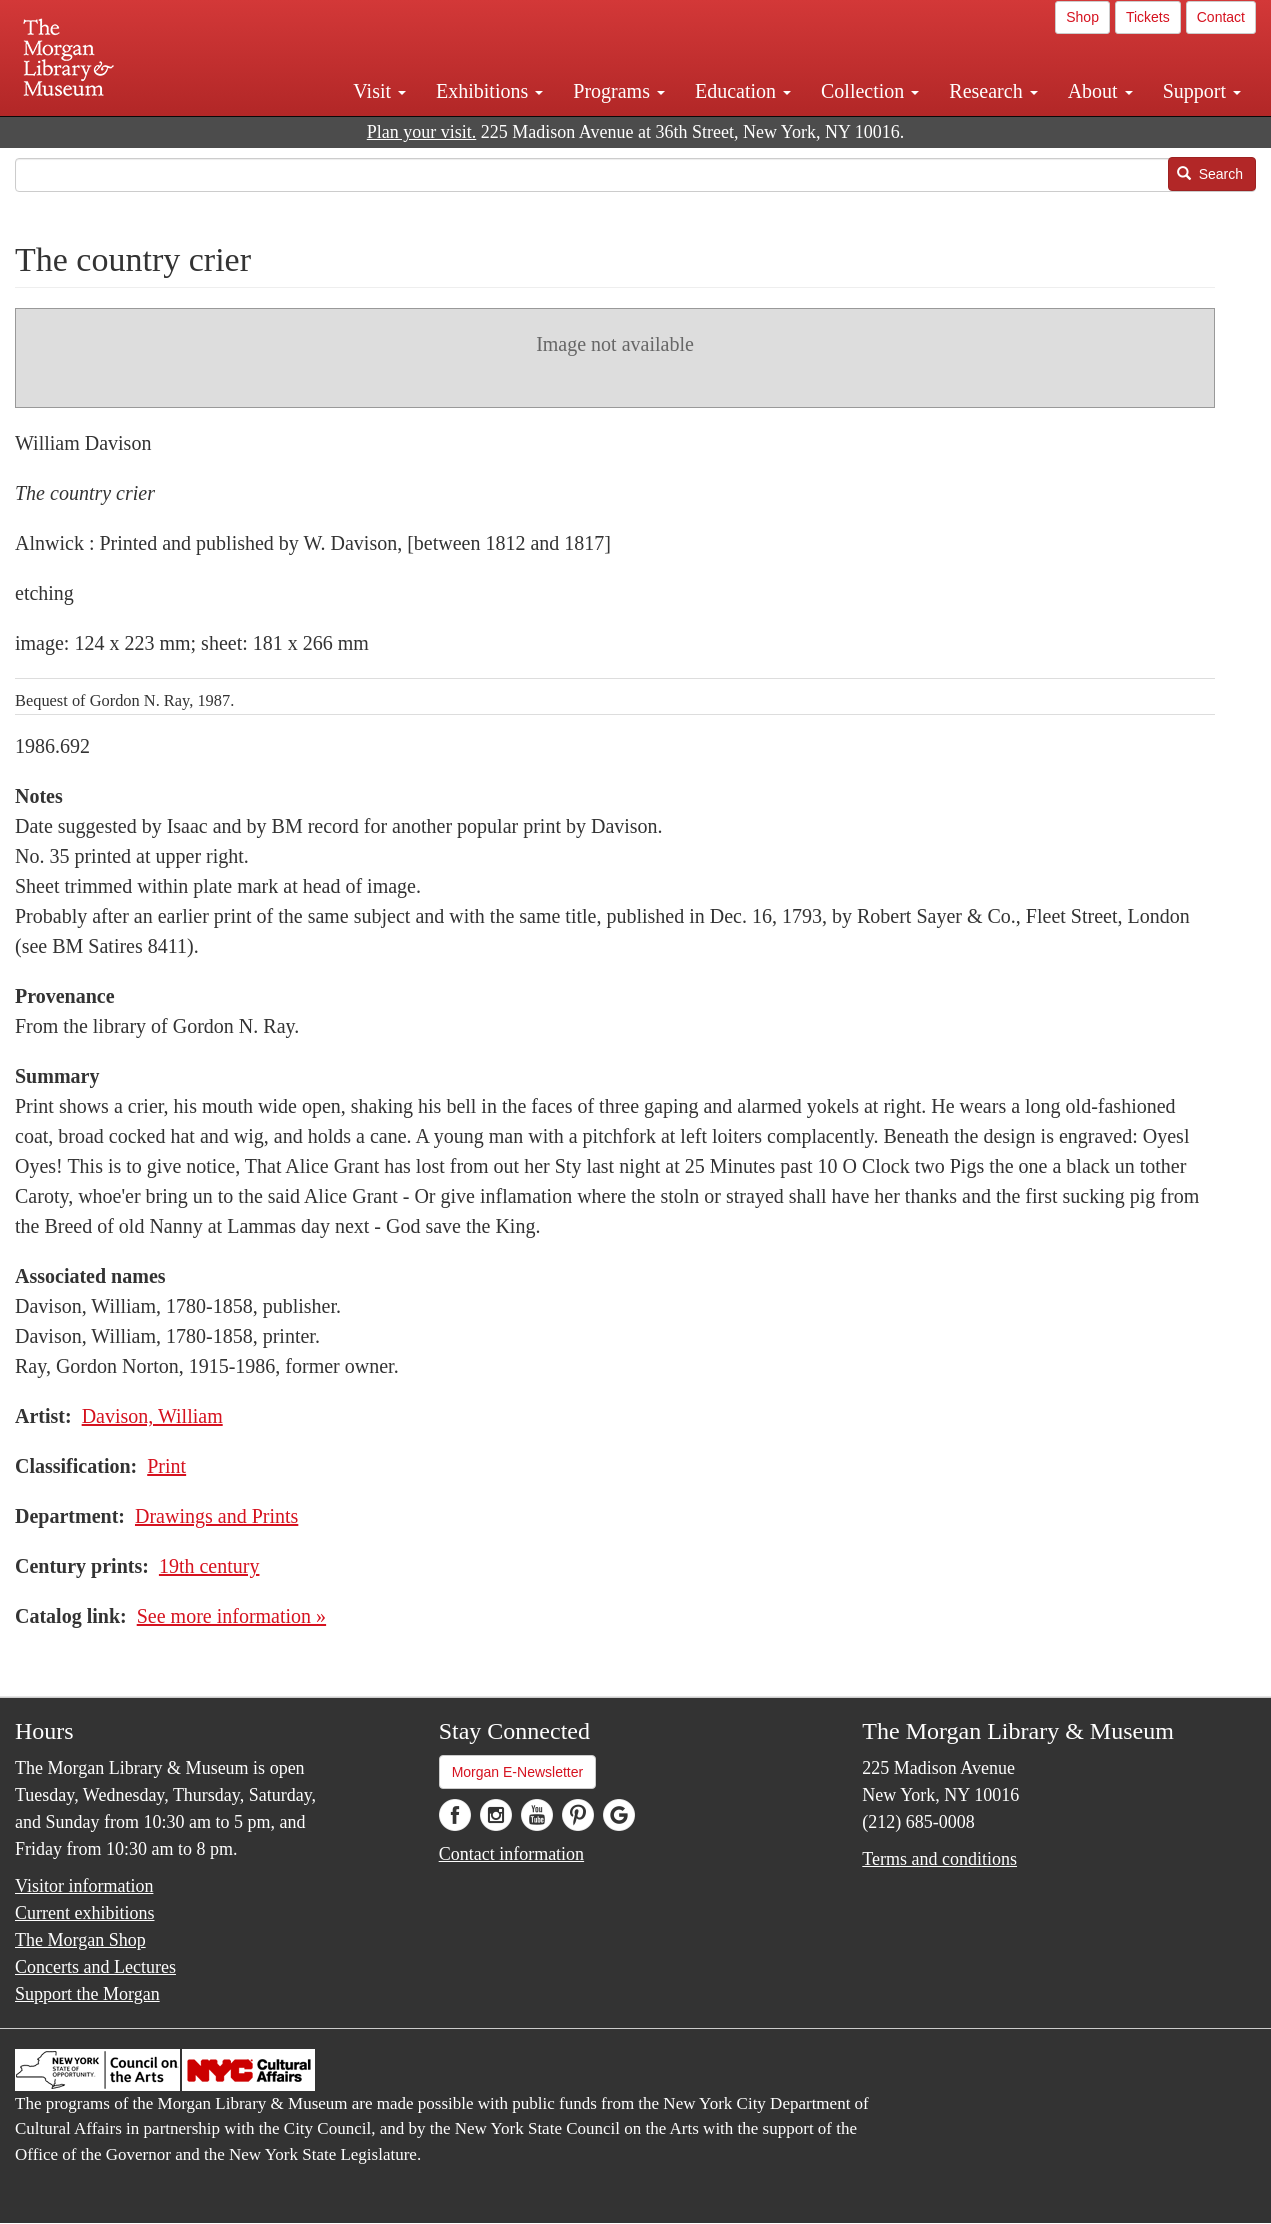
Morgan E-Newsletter (518, 1772)
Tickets (1148, 17)
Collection (870, 91)
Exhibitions (489, 91)
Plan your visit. (422, 132)
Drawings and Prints (216, 1516)
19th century (209, 1566)
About (1100, 91)
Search (1210, 174)
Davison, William (152, 1416)
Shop (1082, 17)
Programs (619, 91)
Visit (379, 91)
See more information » (231, 1616)
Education (743, 91)
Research (993, 91)
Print (166, 1466)
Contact (1221, 17)
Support (1202, 91)
